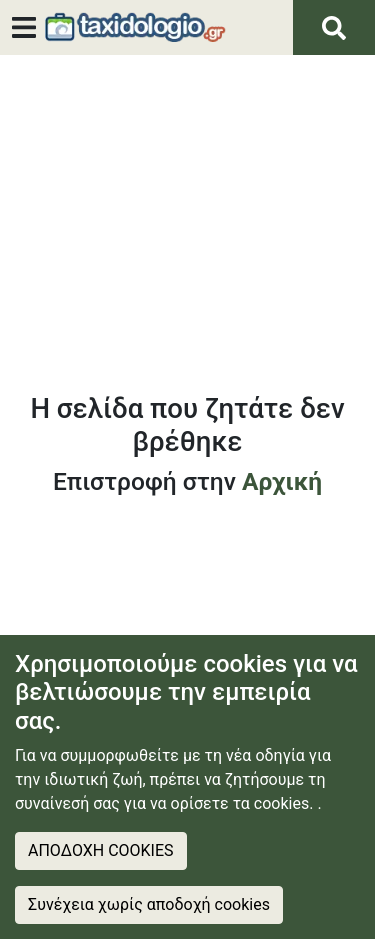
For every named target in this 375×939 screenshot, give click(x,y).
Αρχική (282, 481)
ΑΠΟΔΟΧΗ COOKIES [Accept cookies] (101, 850)
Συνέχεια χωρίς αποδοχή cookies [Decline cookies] (149, 904)
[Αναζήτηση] (334, 27)
